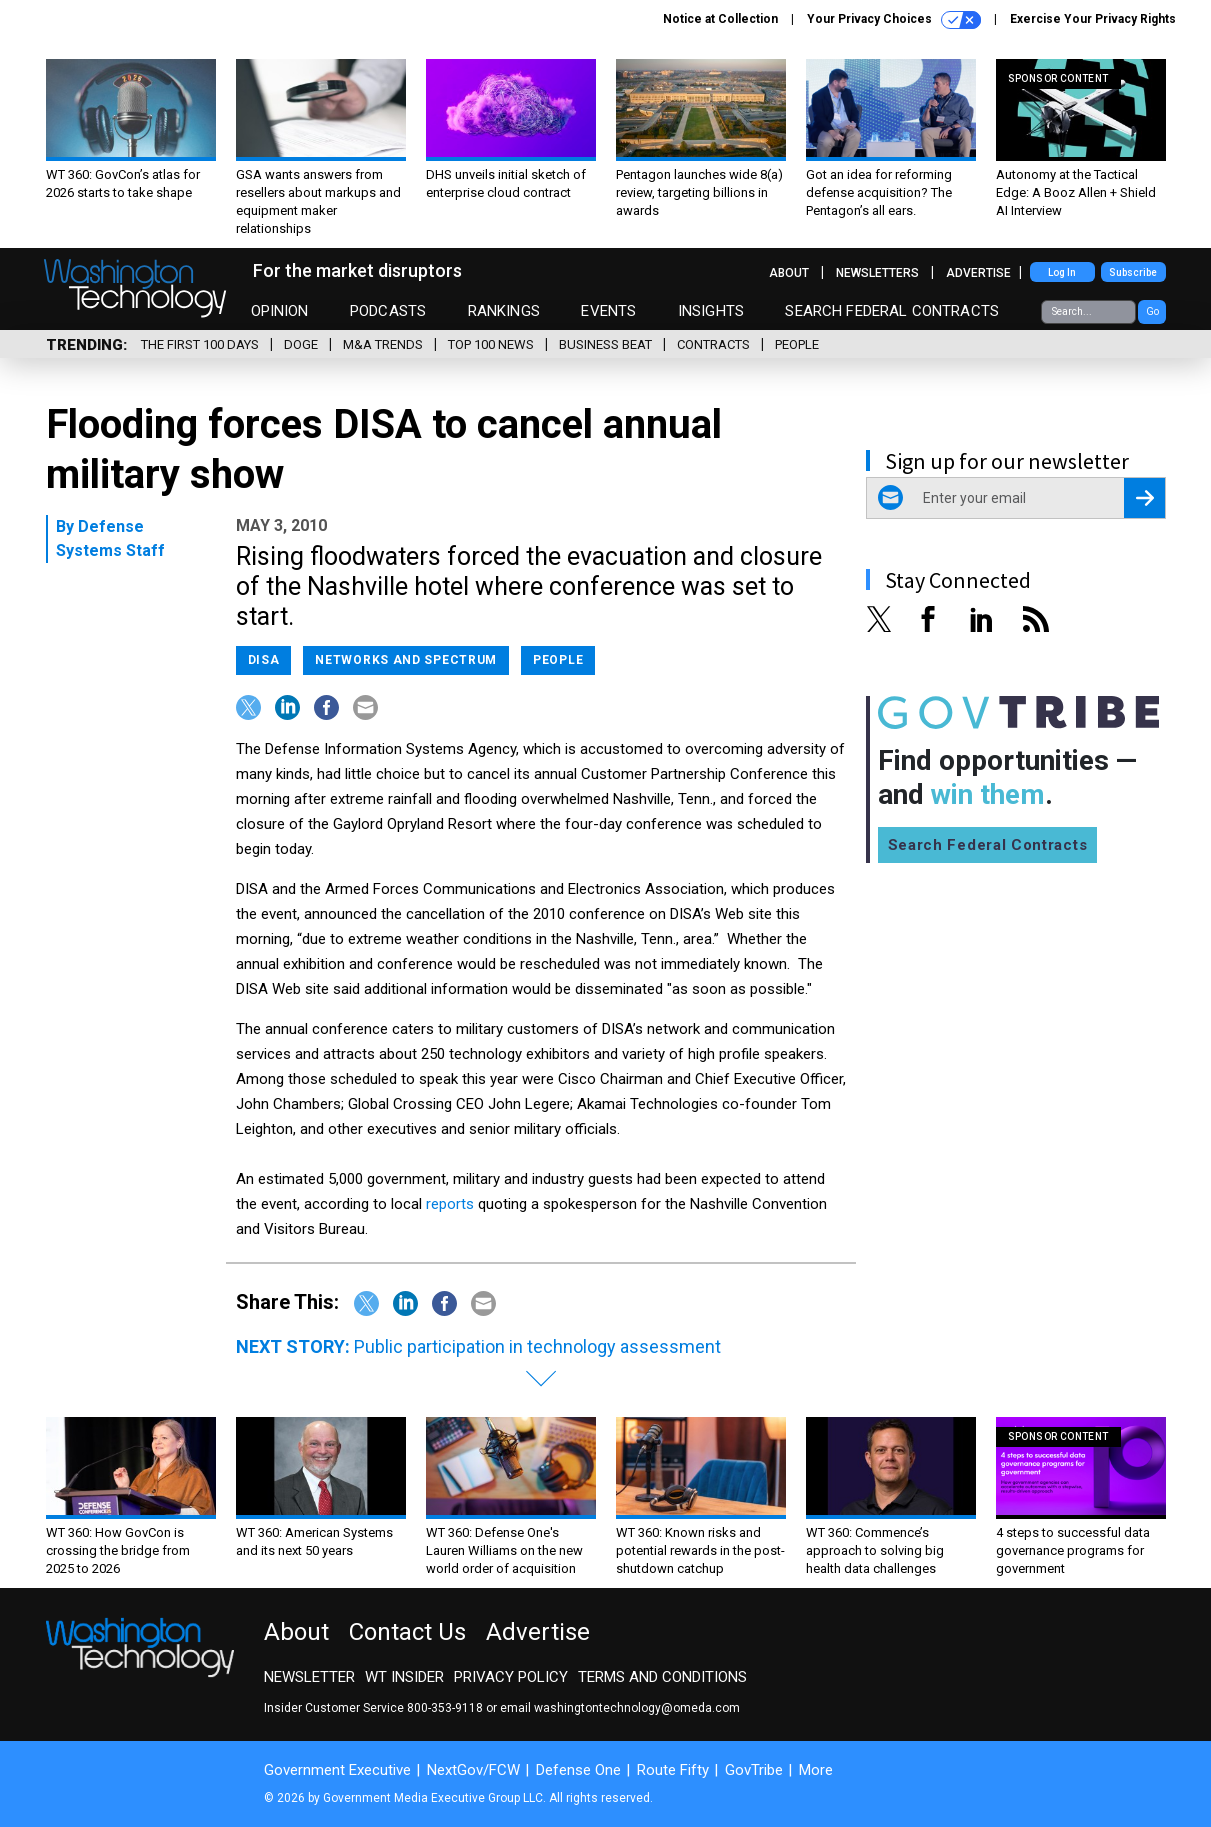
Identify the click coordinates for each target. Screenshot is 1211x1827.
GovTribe (754, 1770)
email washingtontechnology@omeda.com (620, 1708)
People (797, 344)
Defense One (578, 1770)
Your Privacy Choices (894, 20)
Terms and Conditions (662, 1677)
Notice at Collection (720, 19)
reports (450, 1204)
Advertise (978, 273)
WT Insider (404, 1677)
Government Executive (337, 1770)
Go (1152, 311)
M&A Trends (383, 344)
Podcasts (388, 311)
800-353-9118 (445, 1708)
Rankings (504, 311)
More (816, 1770)
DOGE (301, 344)
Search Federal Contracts (892, 311)
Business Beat (605, 344)
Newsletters (877, 273)
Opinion (280, 311)
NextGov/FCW (473, 1770)
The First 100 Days (200, 344)
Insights (711, 311)
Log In (1062, 272)
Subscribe (1133, 272)
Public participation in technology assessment (537, 1346)
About (789, 273)
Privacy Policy (511, 1677)
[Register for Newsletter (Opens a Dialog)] (1144, 498)
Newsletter (309, 1677)
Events (608, 311)
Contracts (713, 344)
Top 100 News (491, 344)
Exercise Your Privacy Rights (1093, 19)
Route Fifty (673, 1770)
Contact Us (407, 1632)
